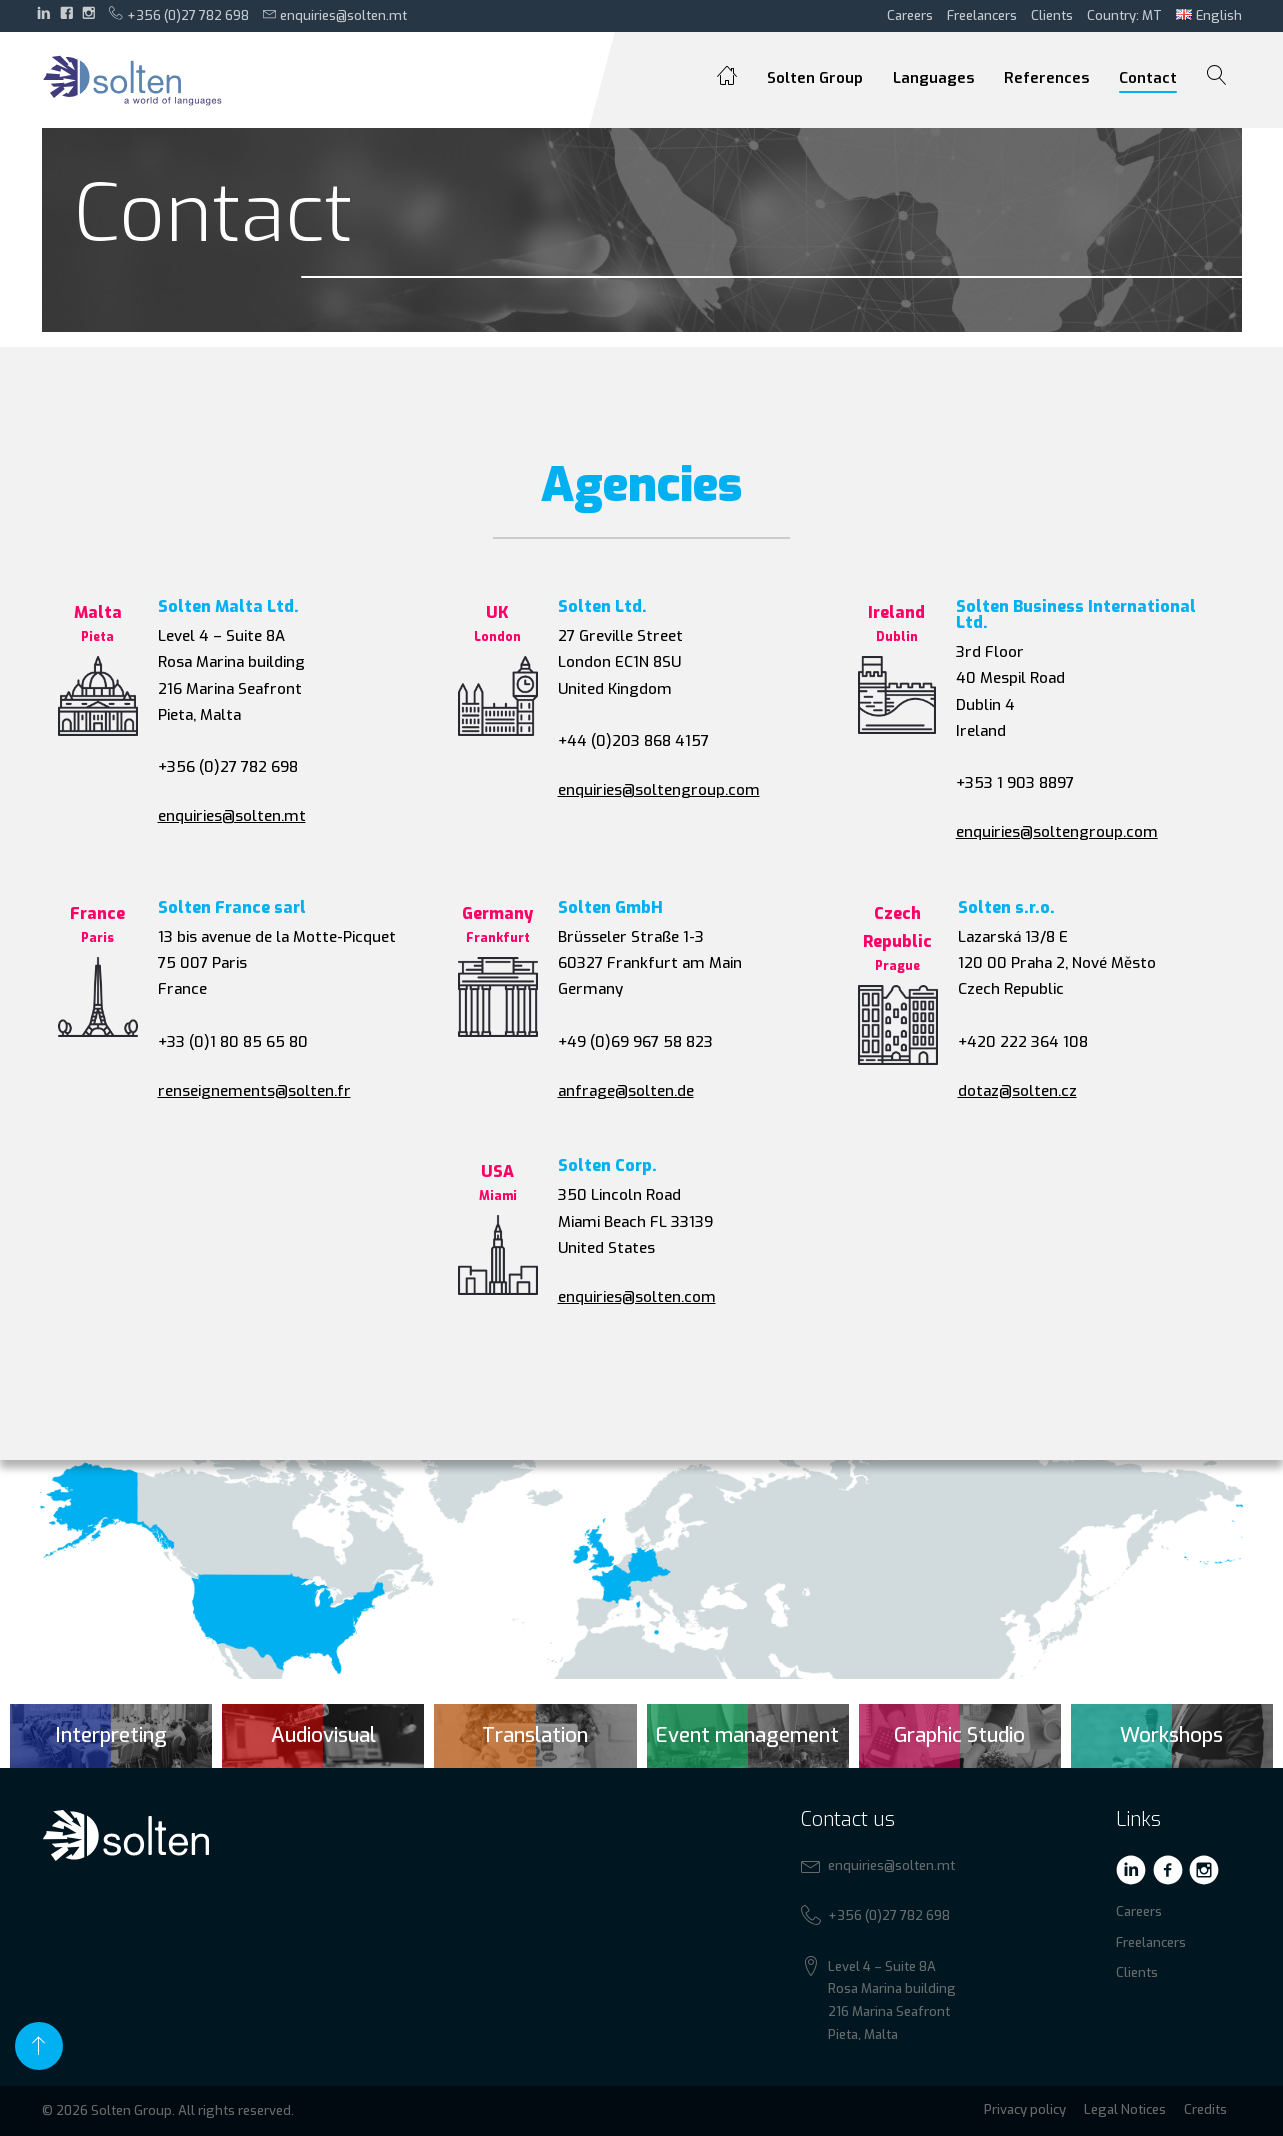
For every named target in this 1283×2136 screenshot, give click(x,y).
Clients (1052, 15)
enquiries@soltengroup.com (659, 790)
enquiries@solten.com (637, 1297)
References (1046, 78)
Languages (933, 78)
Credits (1205, 2109)
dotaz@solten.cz (1017, 1091)
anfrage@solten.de (626, 1091)
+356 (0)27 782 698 (179, 15)
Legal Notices (1125, 2109)
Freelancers (982, 15)
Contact (1148, 78)
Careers (910, 15)
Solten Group (815, 78)
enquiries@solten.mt (335, 15)
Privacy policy (1025, 2109)
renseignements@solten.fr (254, 1091)
